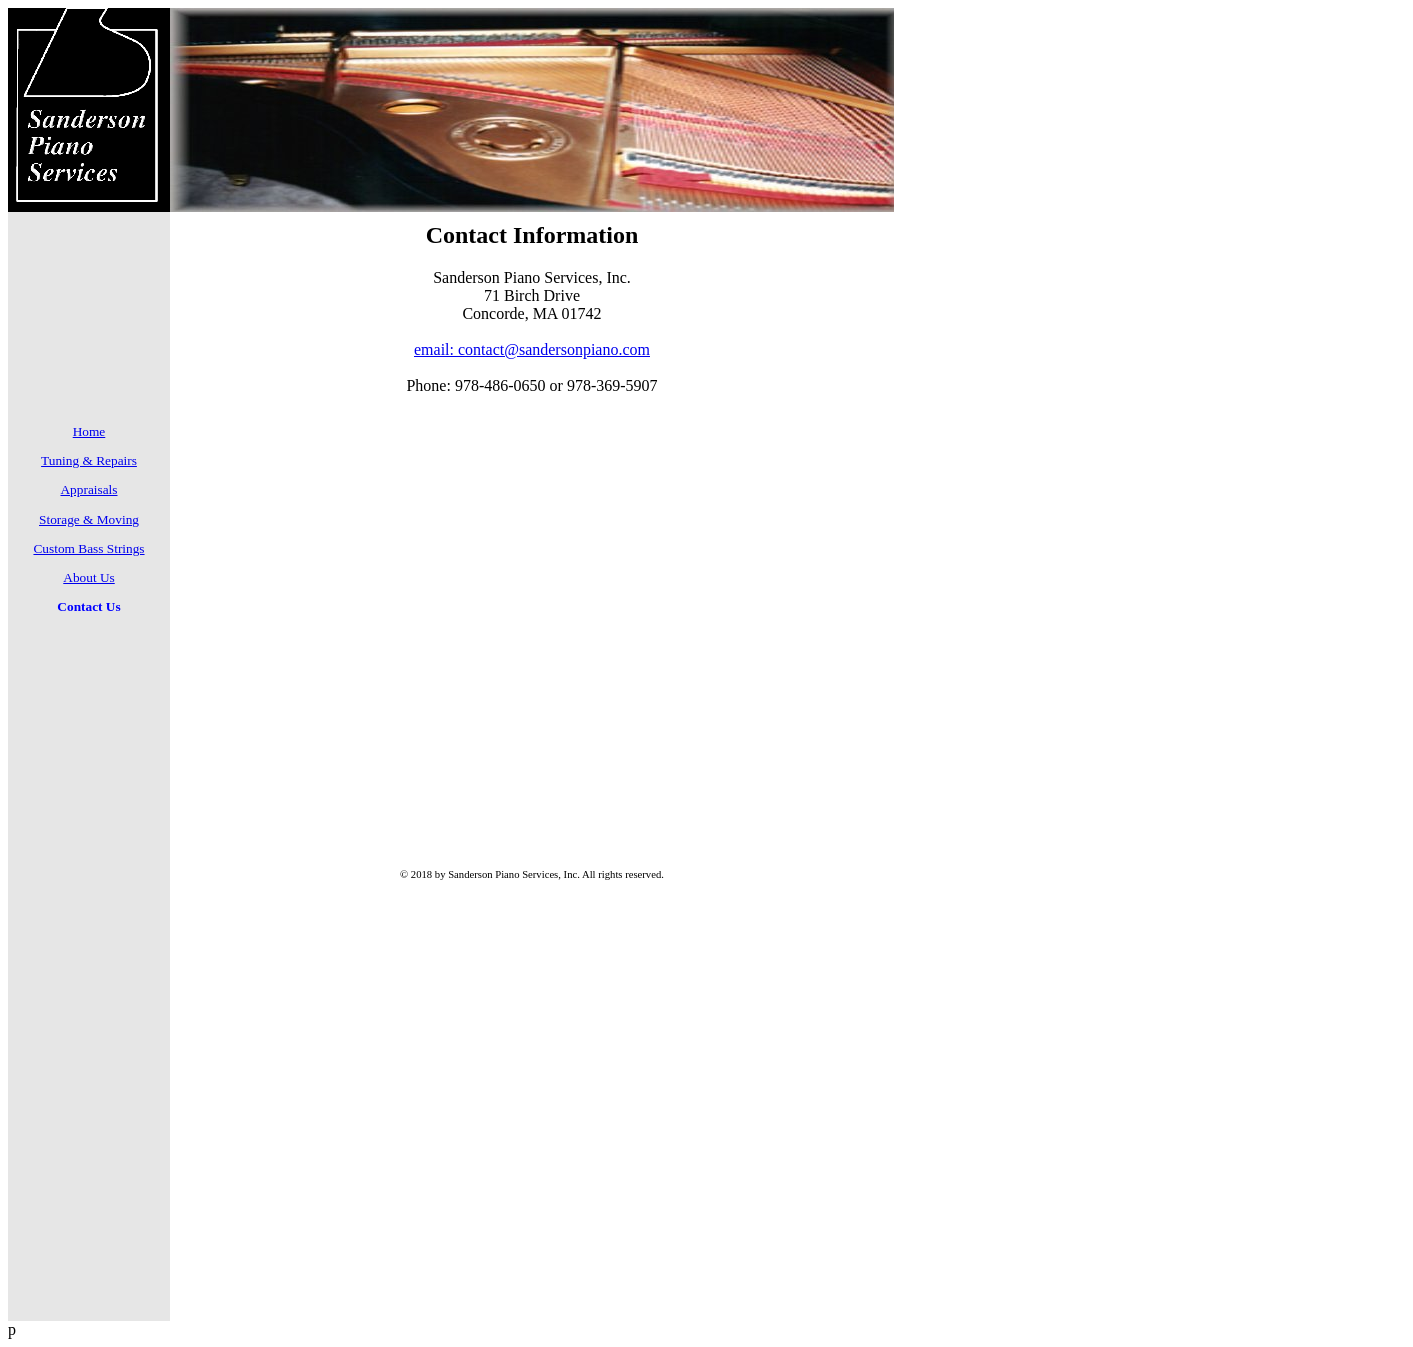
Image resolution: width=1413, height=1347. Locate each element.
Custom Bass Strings (88, 548)
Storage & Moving (89, 519)
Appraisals (88, 489)
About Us (88, 577)
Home (89, 431)
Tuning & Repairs (89, 460)
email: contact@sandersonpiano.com (532, 349)
